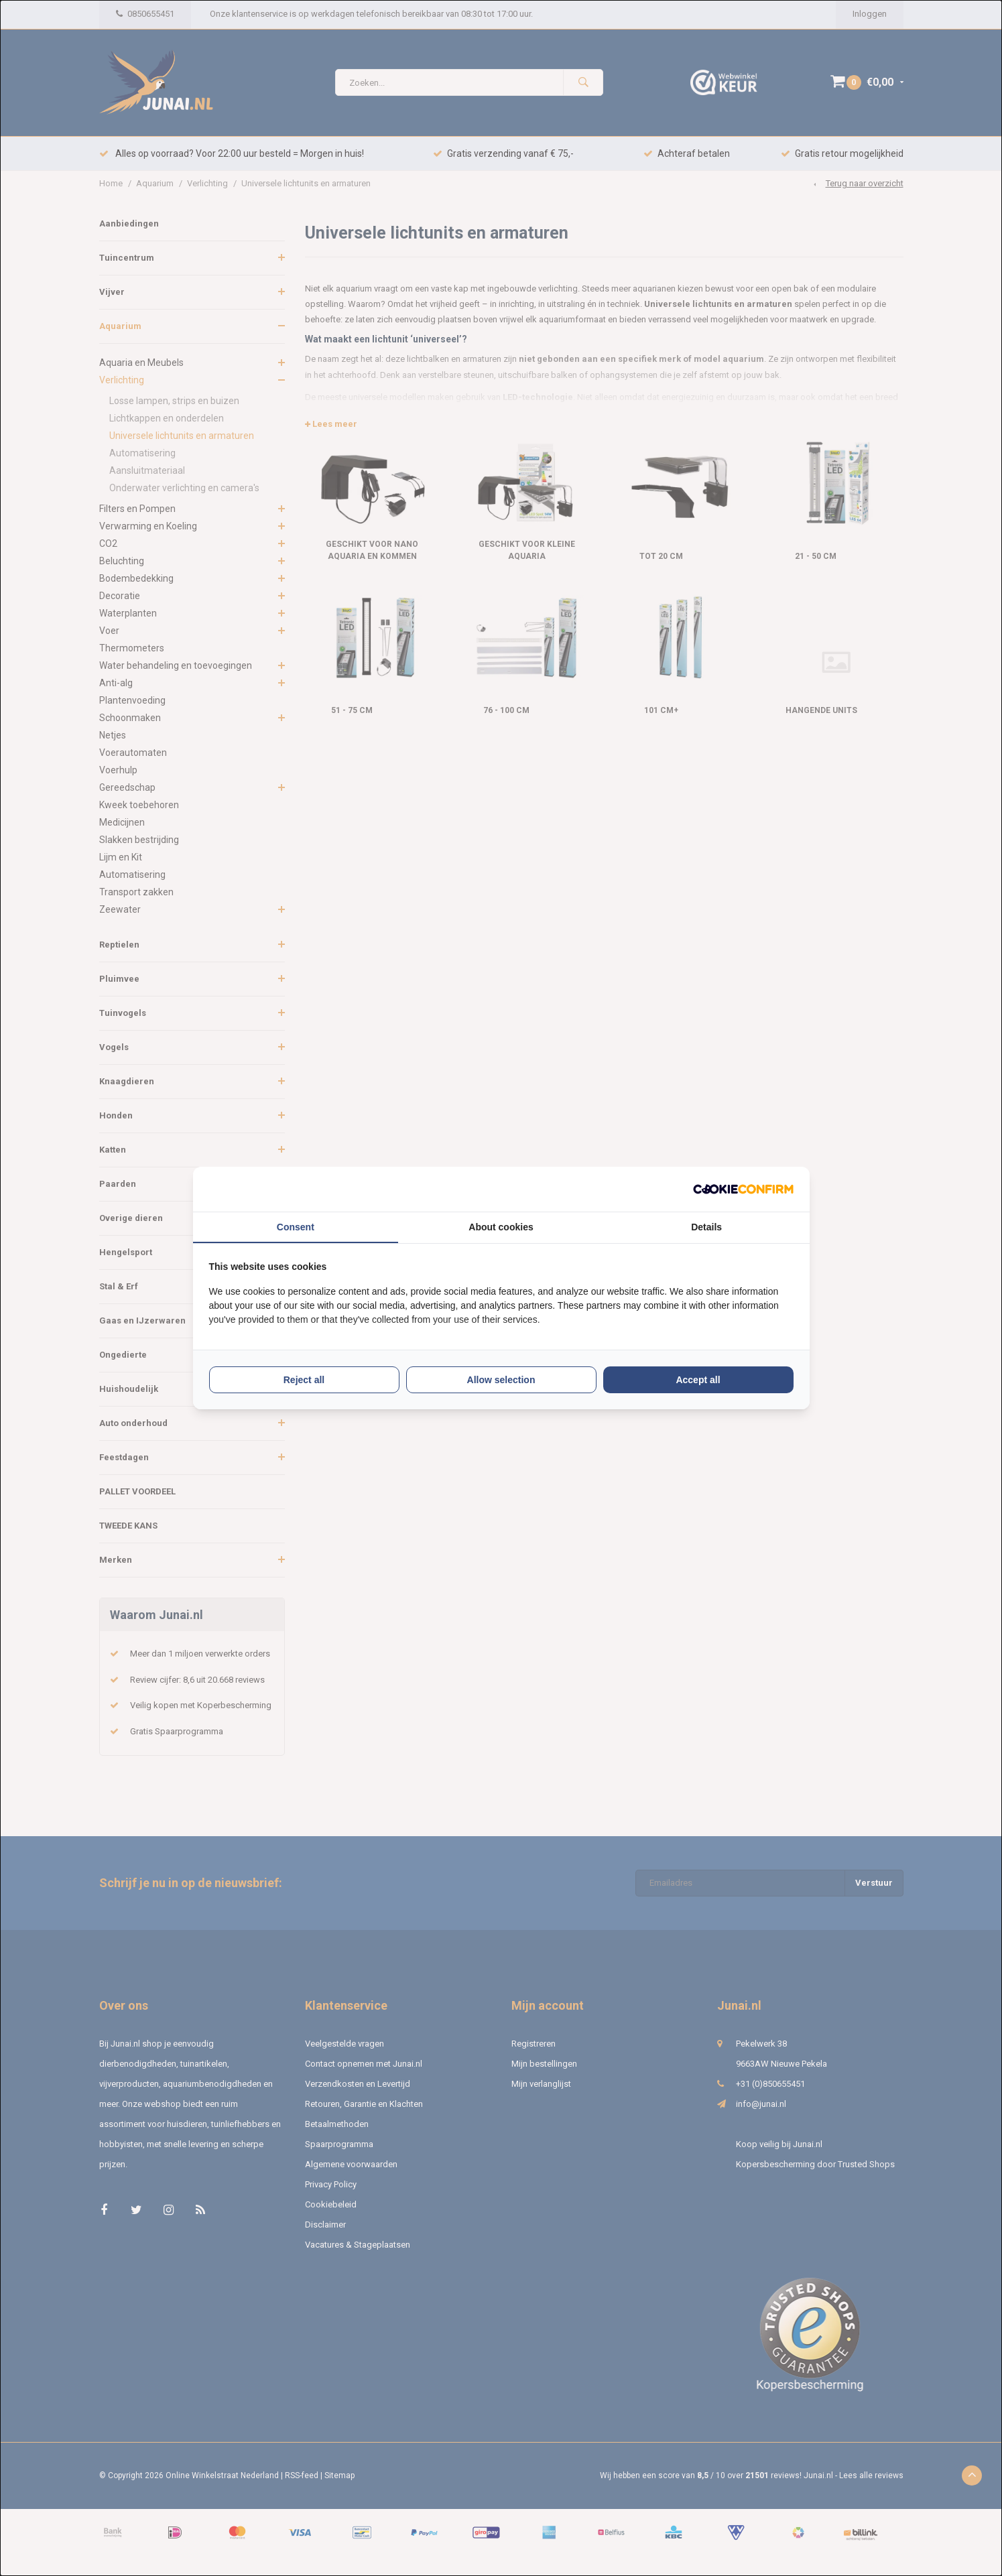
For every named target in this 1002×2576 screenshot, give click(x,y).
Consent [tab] (295, 1227)
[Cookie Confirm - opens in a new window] (743, 1189)
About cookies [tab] (500, 1227)
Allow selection (501, 1379)
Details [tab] (706, 1227)
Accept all (698, 1379)
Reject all (304, 1379)
